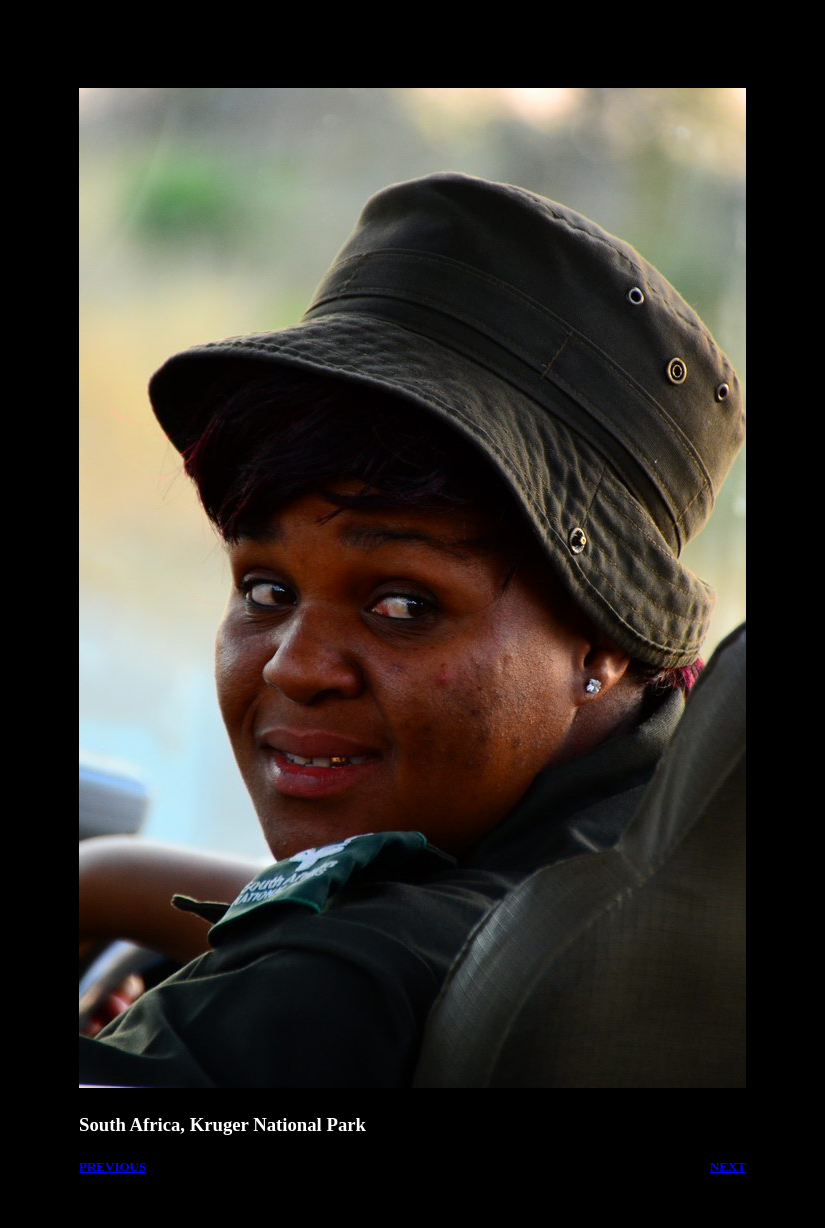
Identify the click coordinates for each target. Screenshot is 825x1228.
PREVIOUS (112, 1166)
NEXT (728, 1166)
